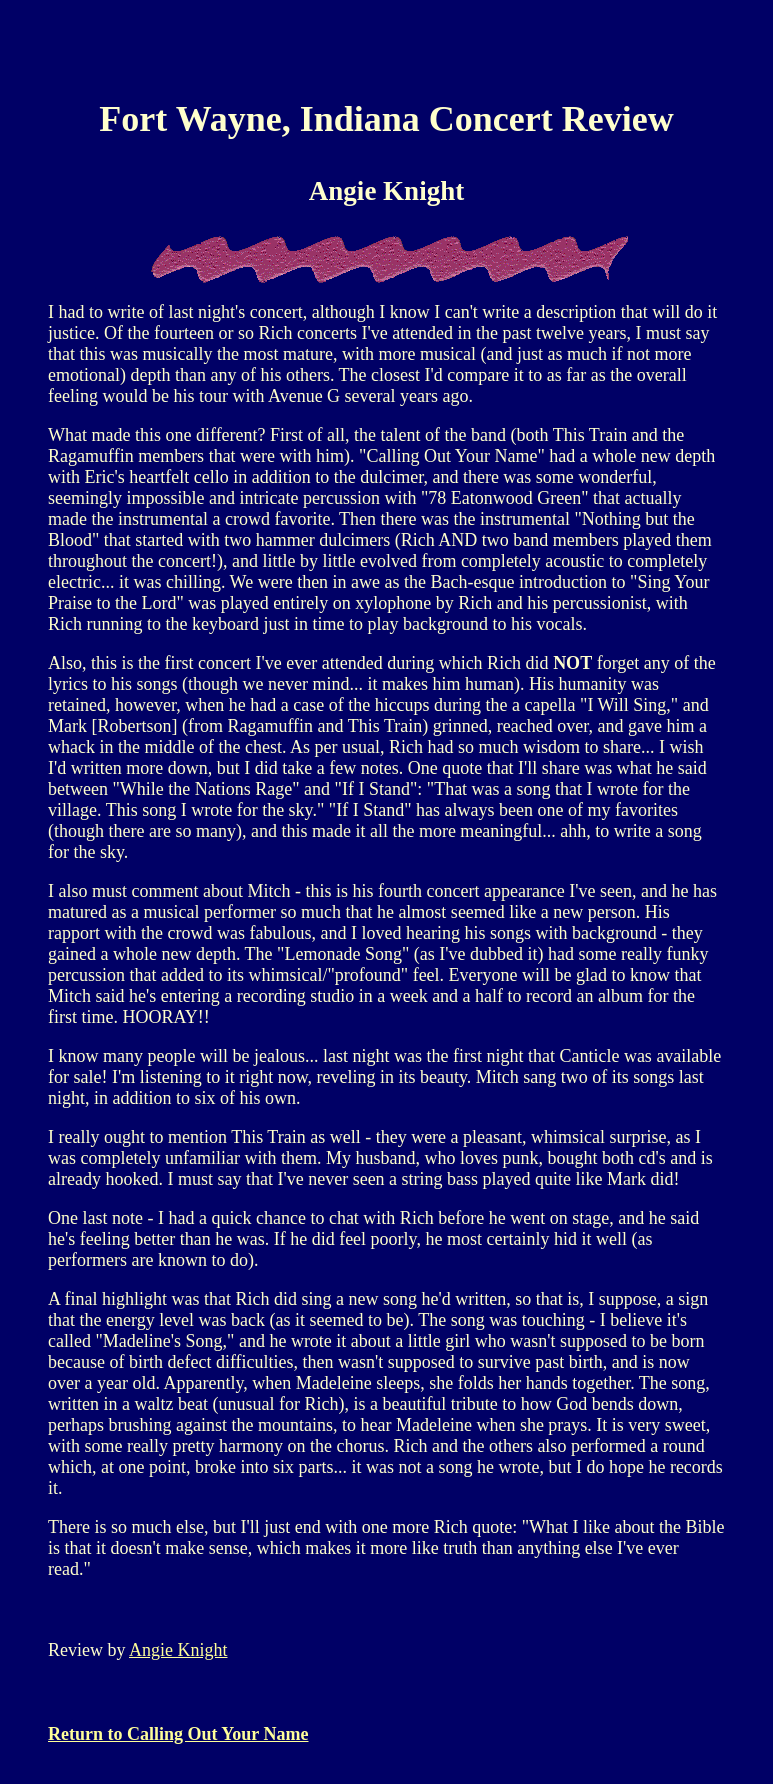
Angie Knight (178, 1650)
